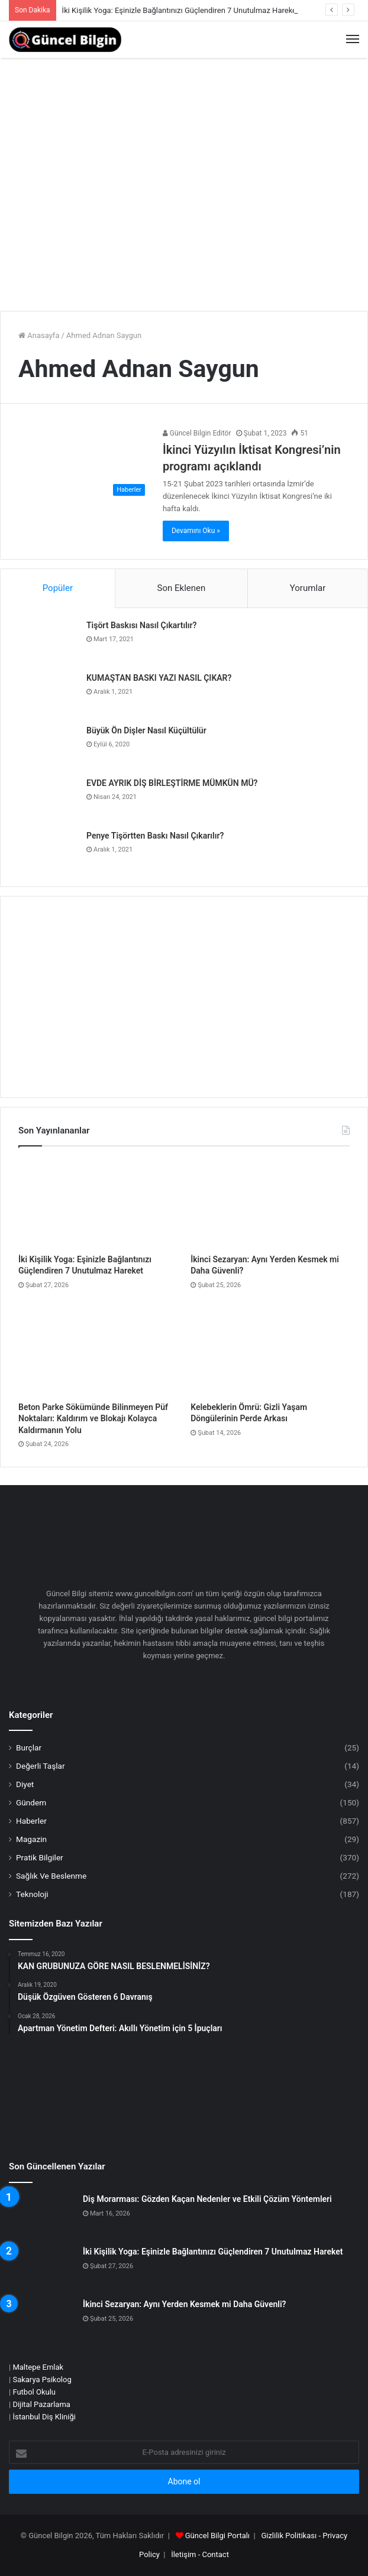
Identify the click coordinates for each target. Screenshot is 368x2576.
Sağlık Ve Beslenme (51, 1875)
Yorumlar (307, 588)
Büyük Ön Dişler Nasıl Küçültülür (146, 730)
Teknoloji (32, 1894)
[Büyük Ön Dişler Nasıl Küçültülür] (45, 747)
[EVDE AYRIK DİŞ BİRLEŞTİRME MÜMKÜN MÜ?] (45, 800)
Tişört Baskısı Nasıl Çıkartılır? (141, 625)
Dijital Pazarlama (41, 2404)
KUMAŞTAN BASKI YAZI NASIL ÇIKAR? (158, 678)
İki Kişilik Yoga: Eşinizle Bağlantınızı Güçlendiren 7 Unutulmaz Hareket (180, 10)
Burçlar (28, 1747)
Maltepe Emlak (37, 2367)
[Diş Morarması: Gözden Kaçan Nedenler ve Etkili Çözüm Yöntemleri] (41, 2216)
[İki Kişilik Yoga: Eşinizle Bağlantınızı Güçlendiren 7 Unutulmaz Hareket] (97, 1203)
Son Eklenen (181, 588)
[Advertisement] (184, 213)
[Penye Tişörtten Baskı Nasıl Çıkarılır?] (45, 852)
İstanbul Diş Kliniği (44, 2416)
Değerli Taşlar (40, 1766)
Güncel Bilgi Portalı (217, 2535)
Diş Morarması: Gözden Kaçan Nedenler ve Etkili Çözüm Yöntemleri (207, 2199)
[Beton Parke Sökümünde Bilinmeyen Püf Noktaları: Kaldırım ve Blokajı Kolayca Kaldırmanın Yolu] (97, 1351)
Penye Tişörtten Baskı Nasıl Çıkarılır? (155, 835)
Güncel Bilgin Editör (197, 433)
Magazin (31, 1839)
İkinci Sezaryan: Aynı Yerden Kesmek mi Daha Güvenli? (184, 2304)
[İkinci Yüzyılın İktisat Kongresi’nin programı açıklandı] (84, 464)
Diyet (25, 1784)
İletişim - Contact (200, 2554)
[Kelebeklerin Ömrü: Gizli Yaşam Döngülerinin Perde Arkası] (270, 1351)
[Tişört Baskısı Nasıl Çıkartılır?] (45, 642)
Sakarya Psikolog (41, 2379)
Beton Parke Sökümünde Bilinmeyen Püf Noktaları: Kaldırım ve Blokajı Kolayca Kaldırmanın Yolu (93, 1418)
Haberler (31, 1820)
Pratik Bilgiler (39, 1857)
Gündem (31, 1802)
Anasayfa (38, 335)
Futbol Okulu (34, 2391)
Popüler (58, 588)
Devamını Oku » (196, 531)
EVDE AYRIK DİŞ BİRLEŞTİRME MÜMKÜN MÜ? (171, 783)
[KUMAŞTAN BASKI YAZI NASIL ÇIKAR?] (45, 695)
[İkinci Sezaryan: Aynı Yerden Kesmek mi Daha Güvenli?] (270, 1203)
